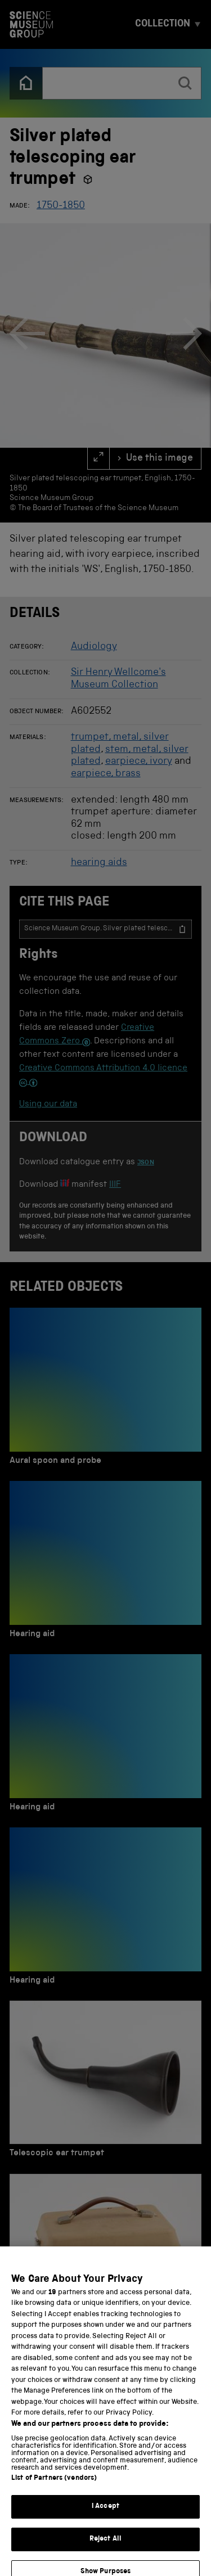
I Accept (105, 2541)
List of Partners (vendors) (54, 2513)
